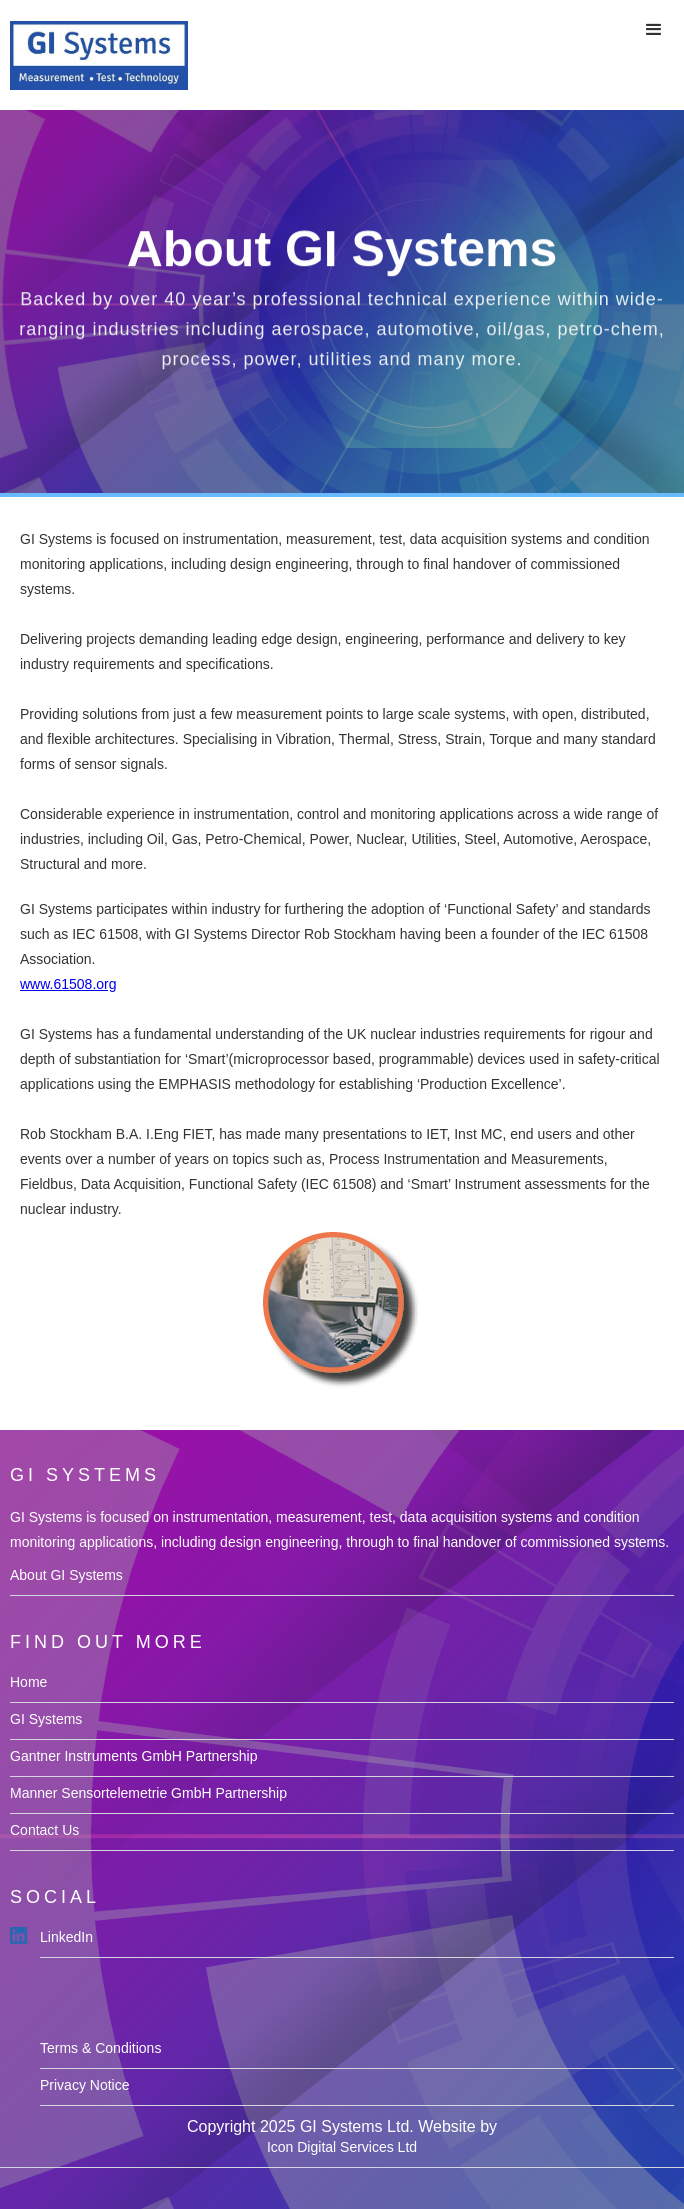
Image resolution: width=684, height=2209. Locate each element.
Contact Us (44, 1830)
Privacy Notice (84, 2085)
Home (28, 1682)
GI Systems (46, 1719)
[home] (94, 55)
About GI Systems (66, 1575)
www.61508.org (68, 984)
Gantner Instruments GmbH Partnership (133, 1756)
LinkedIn (66, 1937)
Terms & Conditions (100, 2048)
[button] (654, 30)
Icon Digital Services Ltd (342, 2147)
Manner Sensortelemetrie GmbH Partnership (148, 1793)
